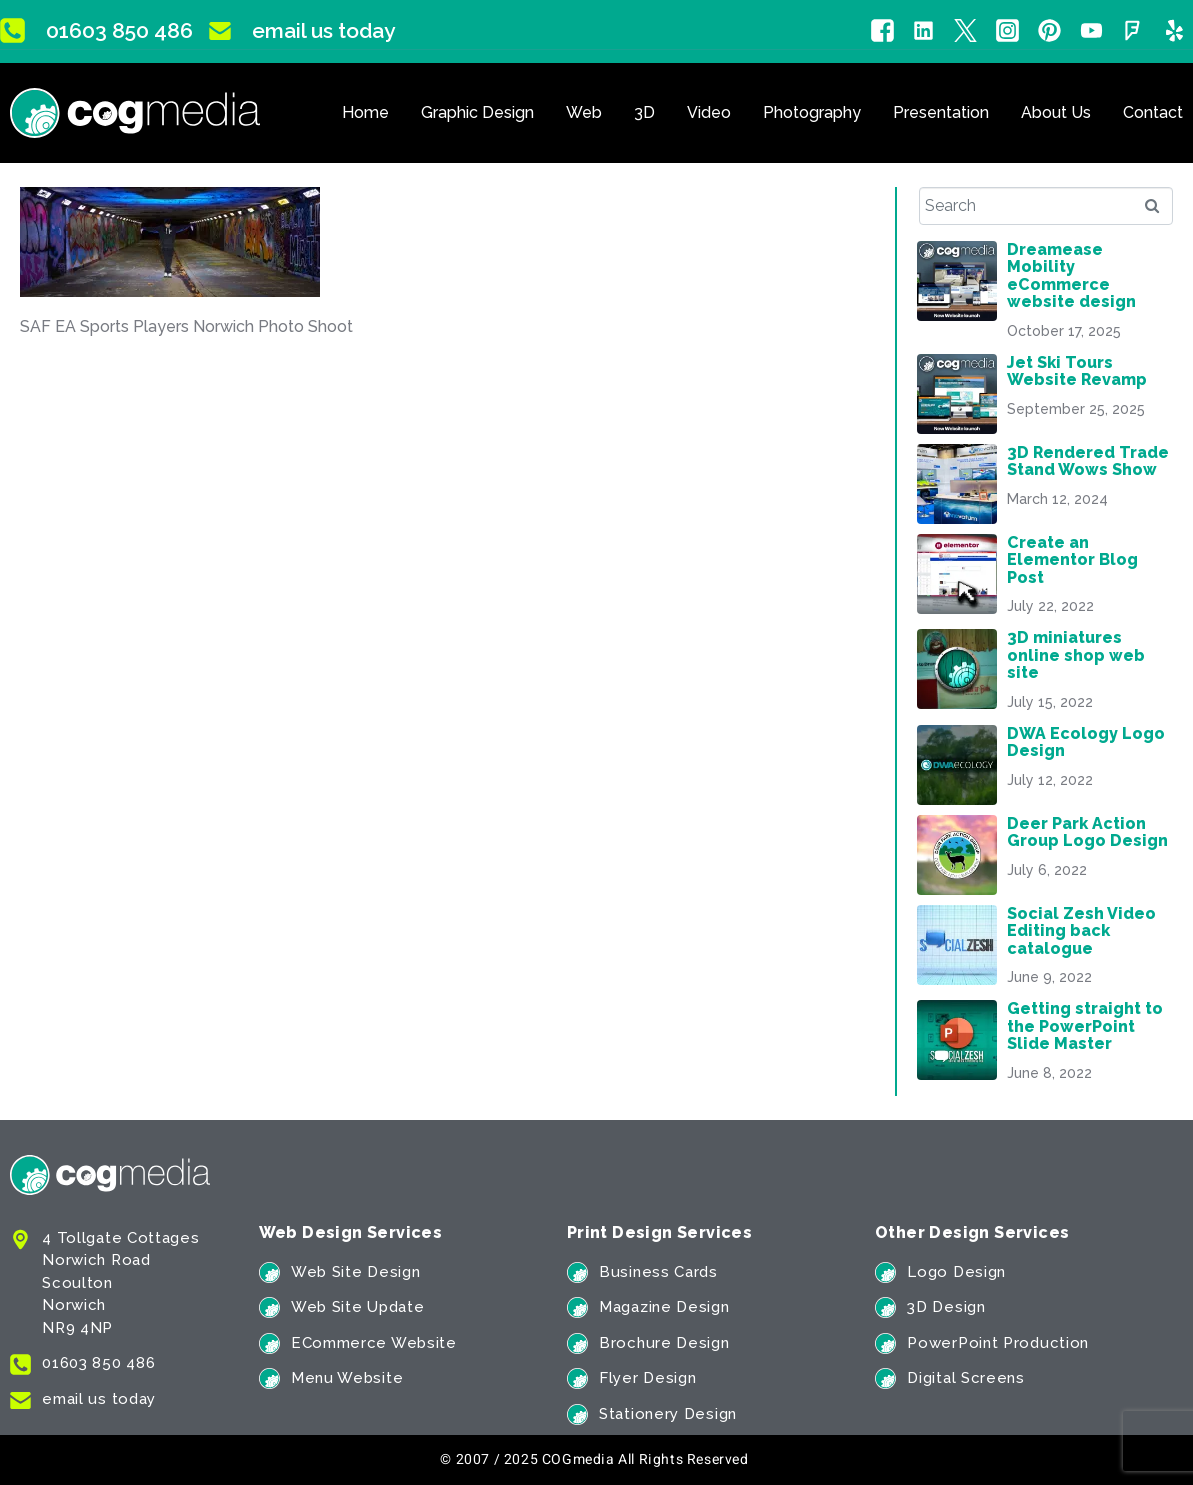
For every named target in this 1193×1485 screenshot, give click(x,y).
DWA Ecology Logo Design (1086, 742)
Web (584, 112)
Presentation (941, 112)
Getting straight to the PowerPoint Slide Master (1085, 1026)
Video (709, 112)
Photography (812, 112)
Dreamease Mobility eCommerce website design (1071, 275)
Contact (1153, 112)
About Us (1056, 112)
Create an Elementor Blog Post (1072, 560)
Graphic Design (477, 112)
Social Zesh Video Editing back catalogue (1081, 931)
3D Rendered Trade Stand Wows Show (1088, 461)
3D (644, 112)
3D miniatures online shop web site (1076, 655)
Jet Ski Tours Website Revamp (1077, 371)
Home (365, 112)
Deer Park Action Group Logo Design (1087, 832)
